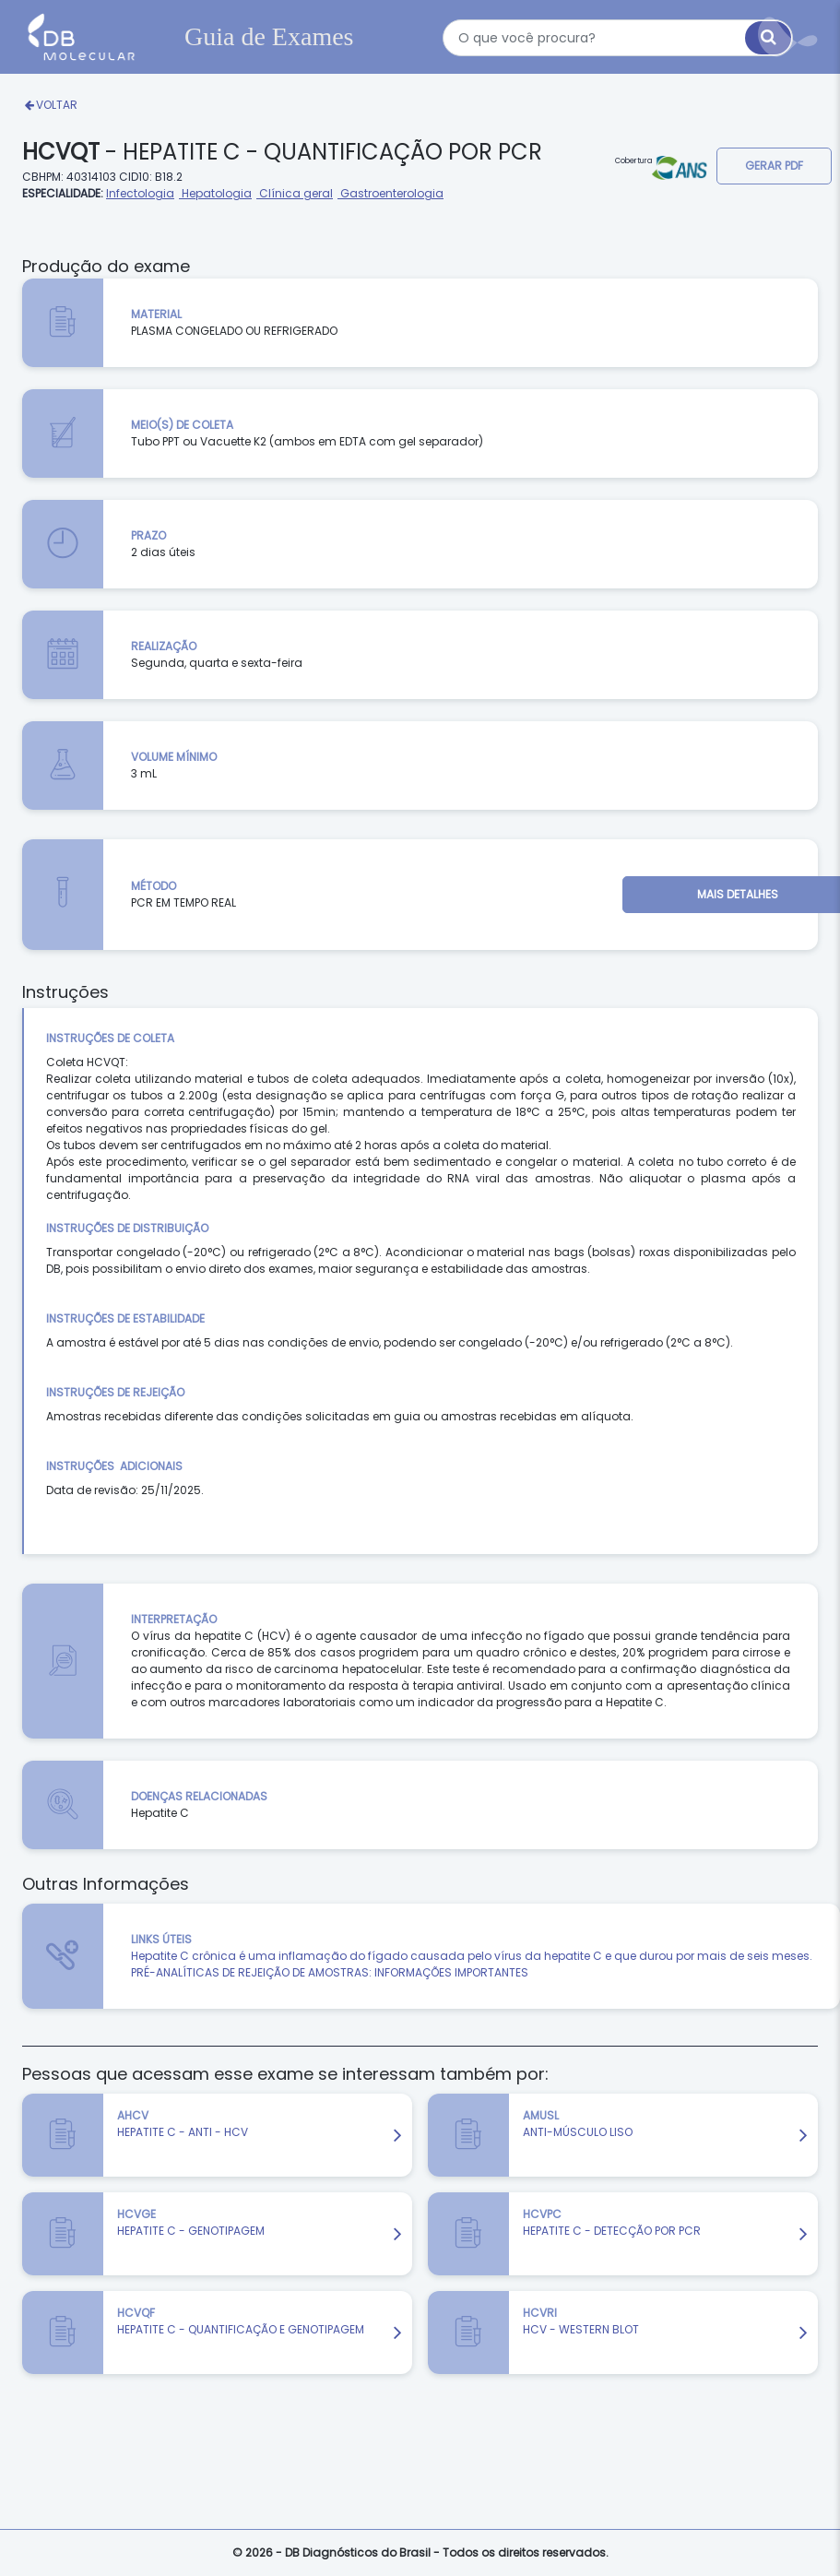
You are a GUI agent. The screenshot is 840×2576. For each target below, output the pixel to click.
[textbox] (618, 37)
